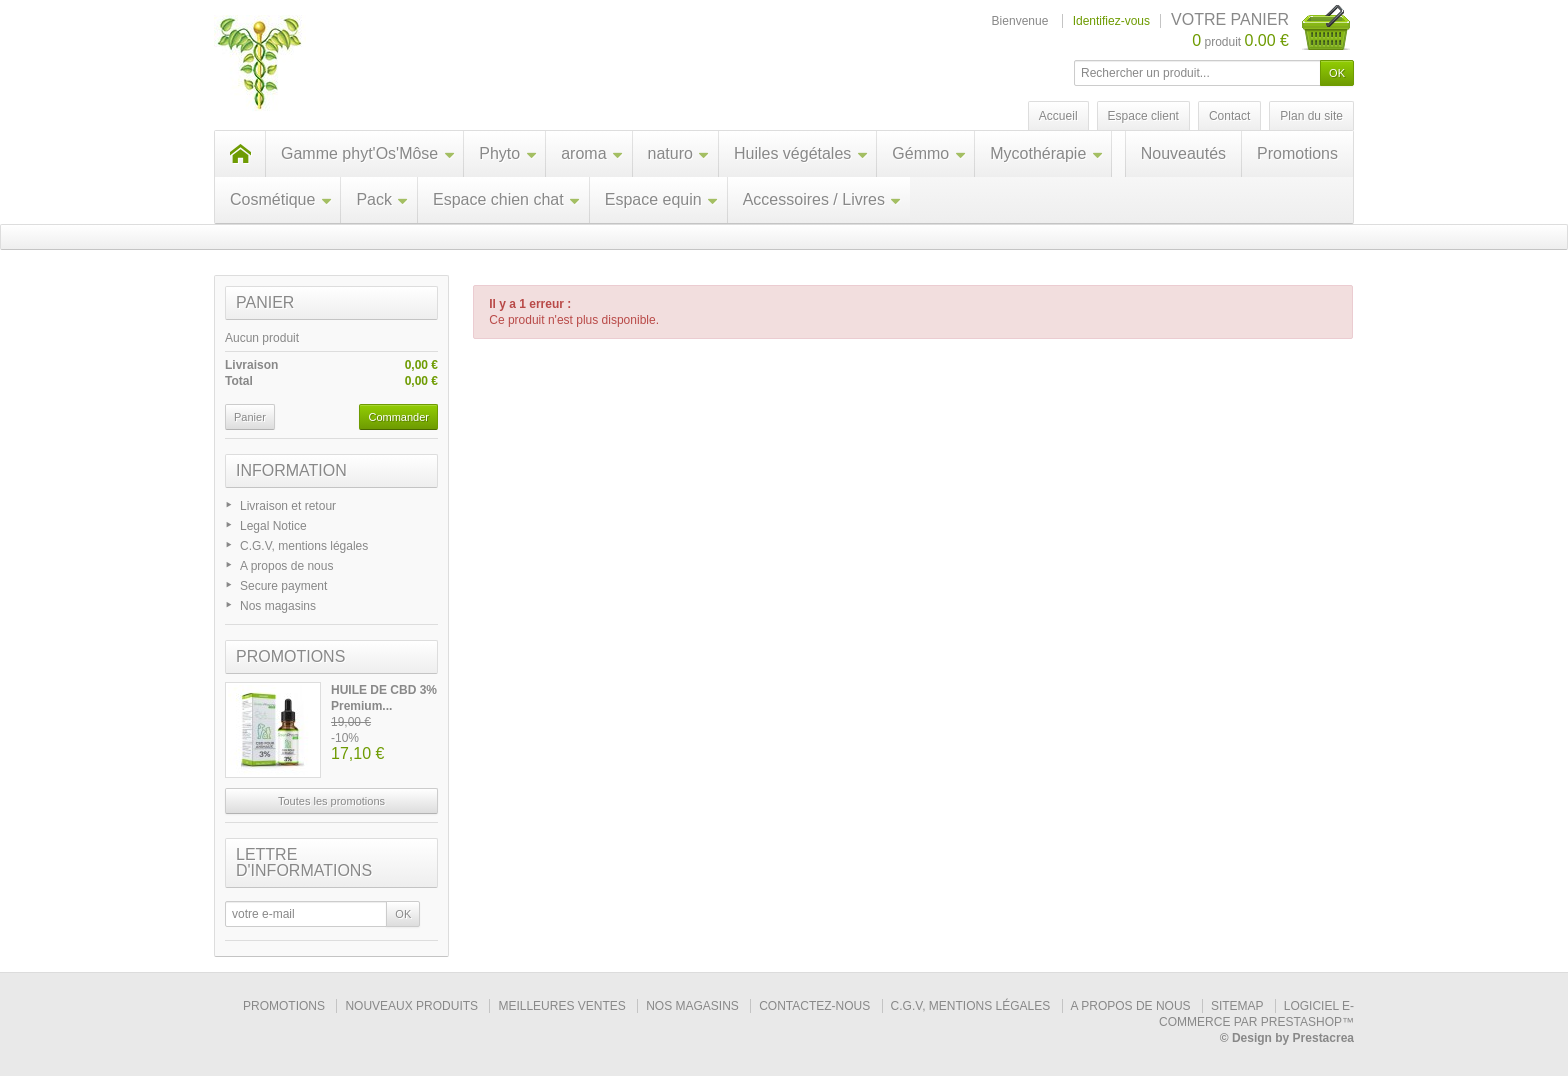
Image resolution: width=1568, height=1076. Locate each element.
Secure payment (283, 586)
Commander (398, 417)
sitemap (1237, 1006)
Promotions (1297, 153)
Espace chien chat (507, 199)
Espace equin (662, 199)
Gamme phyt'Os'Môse (368, 153)
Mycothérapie (1046, 153)
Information (291, 470)
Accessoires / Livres (822, 199)
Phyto (508, 153)
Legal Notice (273, 526)
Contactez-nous (814, 1006)
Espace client (1143, 116)
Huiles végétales (801, 153)
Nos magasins (278, 606)
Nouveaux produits (411, 1006)
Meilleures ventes (561, 1006)
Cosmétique (281, 199)
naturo (679, 153)
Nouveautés (1183, 153)
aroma (592, 153)
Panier (265, 302)
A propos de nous (286, 566)
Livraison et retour (288, 506)
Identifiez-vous (1111, 21)
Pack (382, 199)
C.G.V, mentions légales (304, 546)
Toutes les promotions (331, 801)
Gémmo (929, 153)
